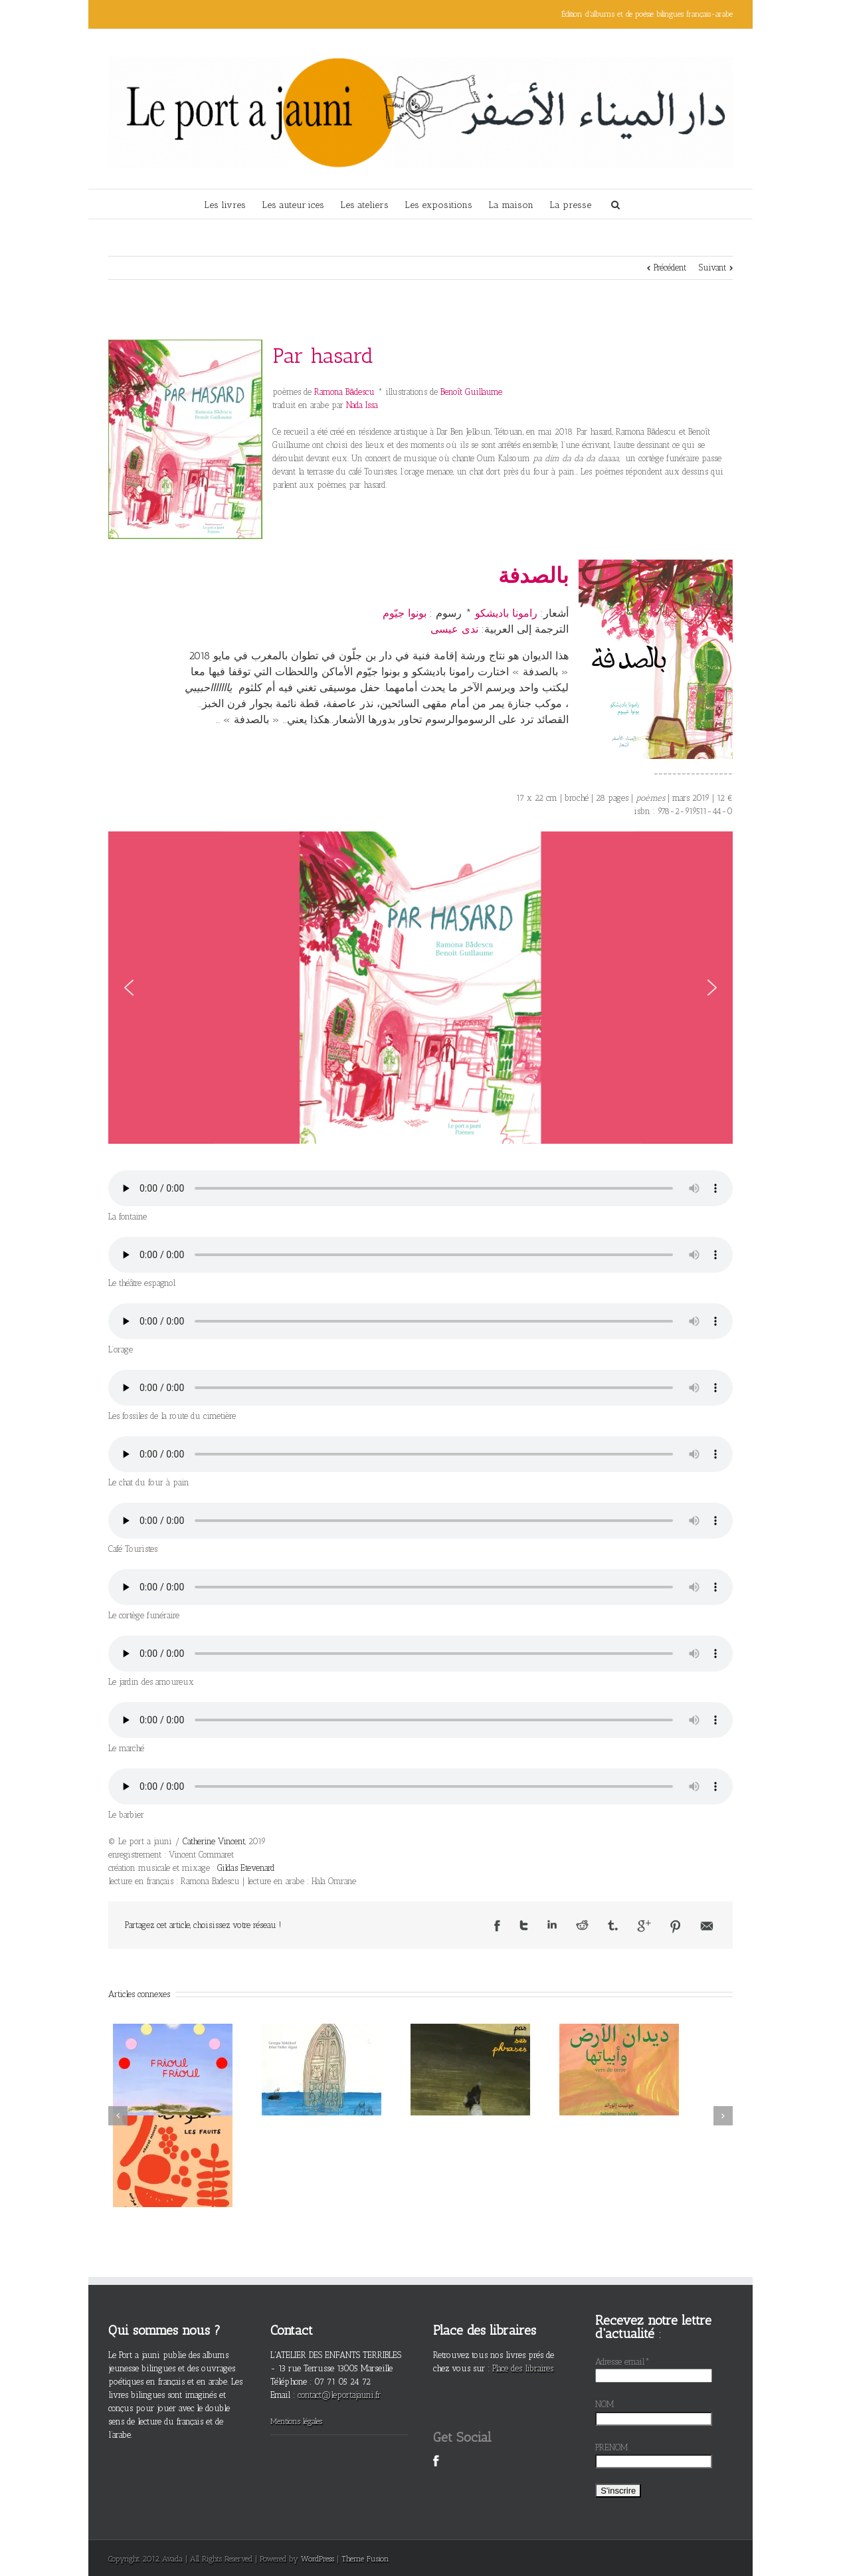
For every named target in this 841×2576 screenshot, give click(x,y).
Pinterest (675, 1926)
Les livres (225, 205)
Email (706, 1926)
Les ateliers (364, 205)
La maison (510, 205)
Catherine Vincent (214, 1841)
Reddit (582, 1925)
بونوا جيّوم (404, 613)
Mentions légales (296, 2421)
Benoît (471, 392)
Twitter (523, 1925)
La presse (570, 205)
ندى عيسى (454, 629)
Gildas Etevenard (246, 1868)
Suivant (712, 267)
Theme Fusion (365, 2558)
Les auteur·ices (293, 205)
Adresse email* (622, 2362)
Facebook (497, 1925)
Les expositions (438, 205)
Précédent (670, 267)
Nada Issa (362, 405)
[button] (129, 987)
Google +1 (644, 1926)
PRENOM (611, 2447)
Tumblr (613, 1925)
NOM (604, 2404)
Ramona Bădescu (344, 392)
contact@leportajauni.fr (339, 2395)
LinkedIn (552, 1924)
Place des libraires (522, 2368)
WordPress (317, 2558)
